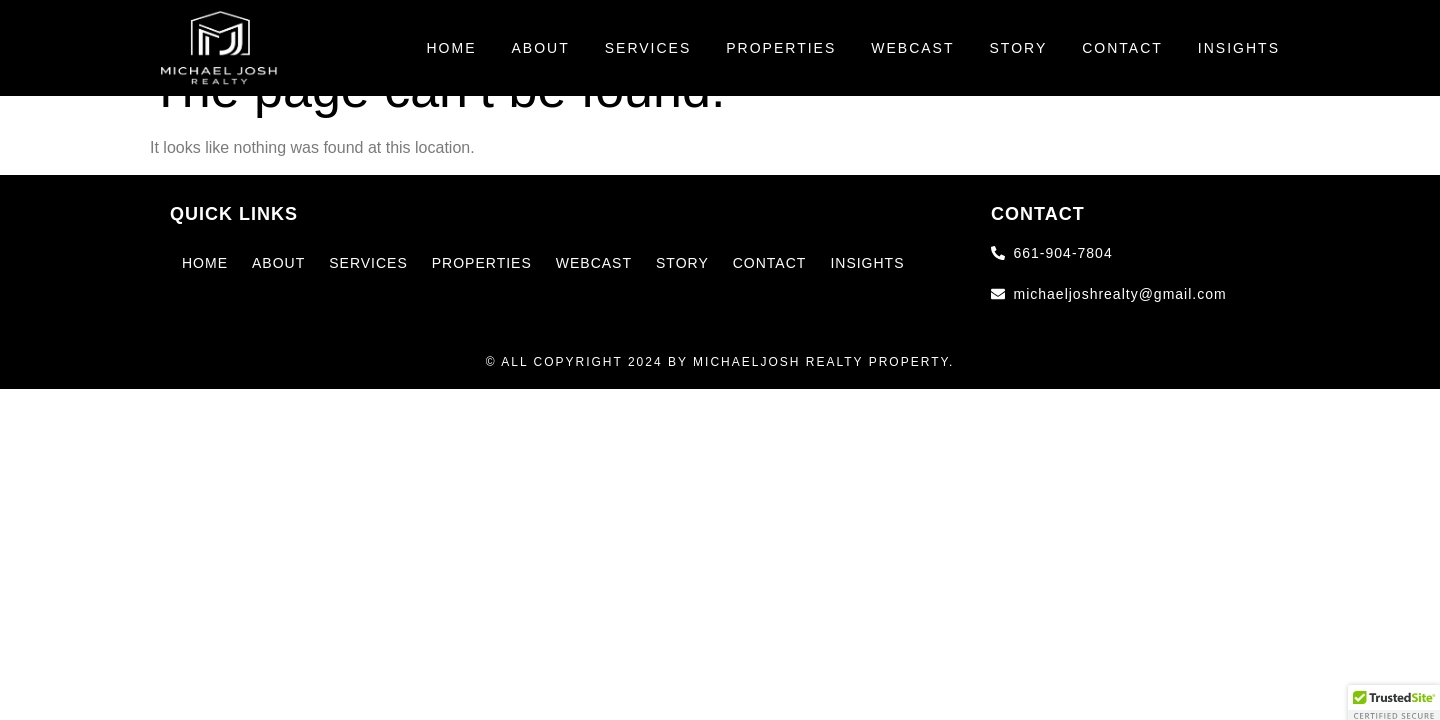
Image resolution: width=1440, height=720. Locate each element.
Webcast (912, 48)
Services (648, 48)
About (540, 48)
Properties (781, 48)
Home (451, 48)
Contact (1122, 48)
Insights (1239, 48)
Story (1019, 48)
